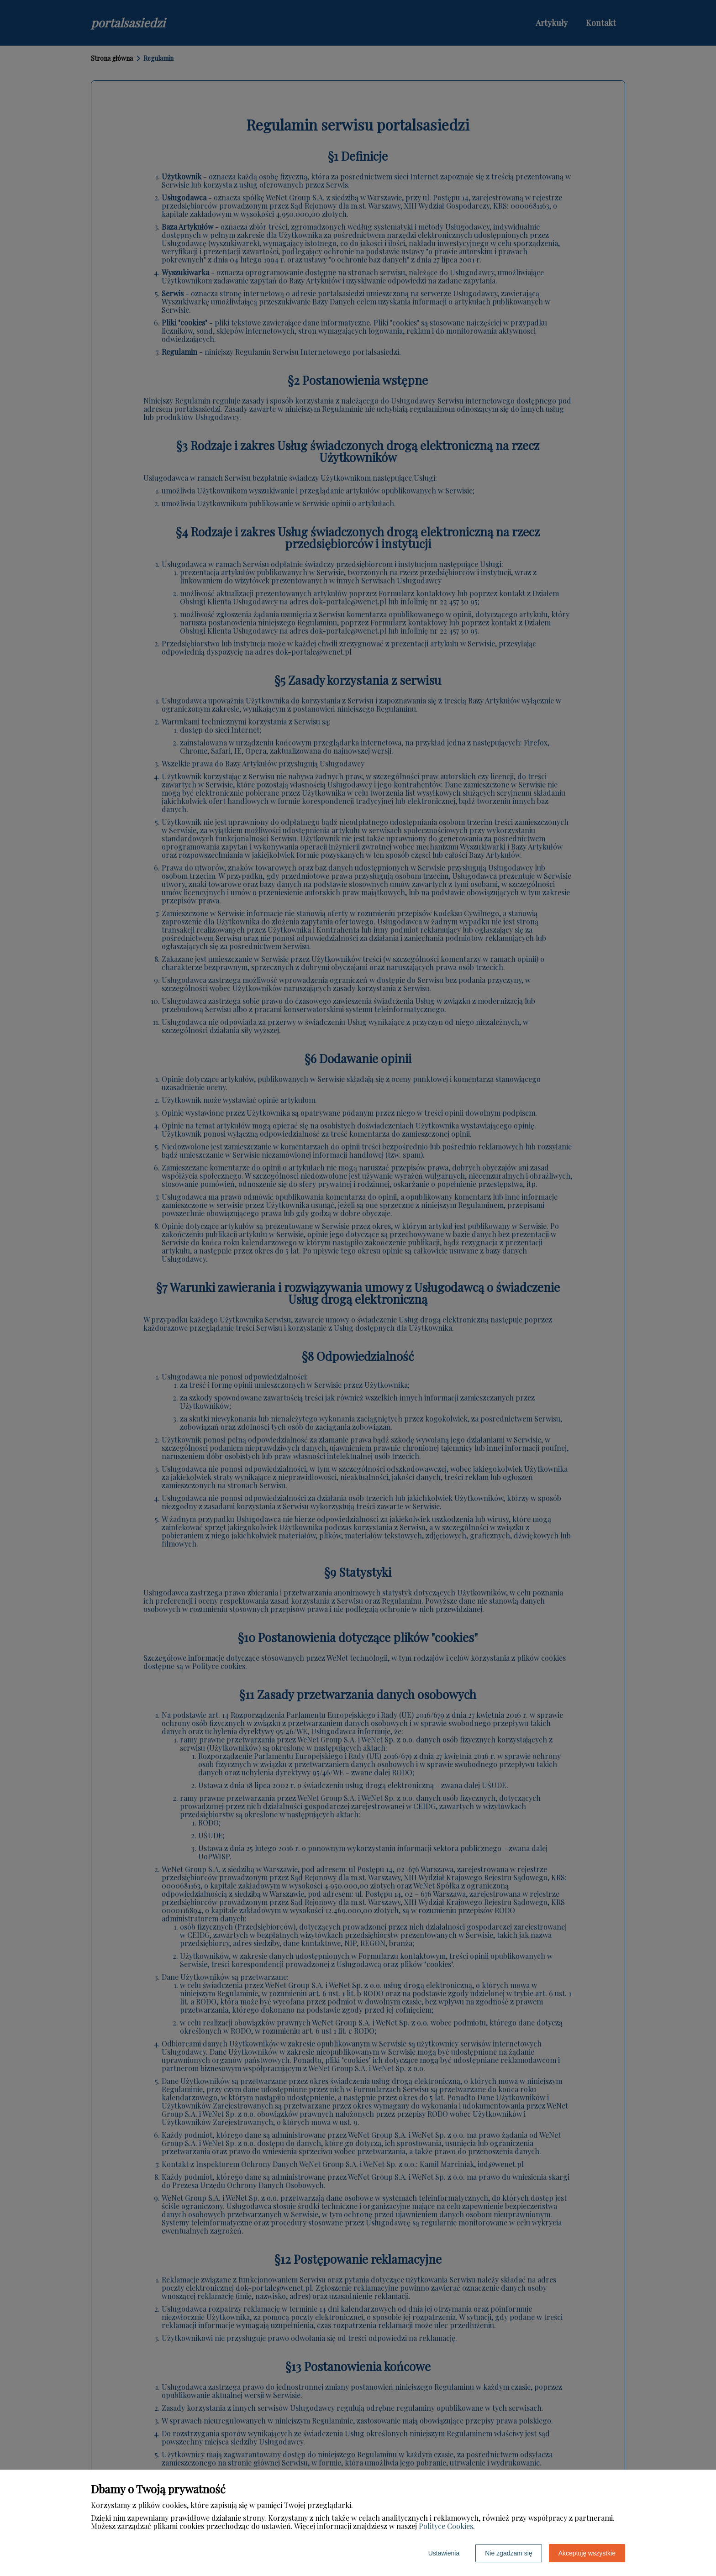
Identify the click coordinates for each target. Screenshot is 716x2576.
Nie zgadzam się (508, 2553)
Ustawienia (443, 2553)
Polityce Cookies (446, 2526)
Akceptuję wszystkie (587, 2553)
